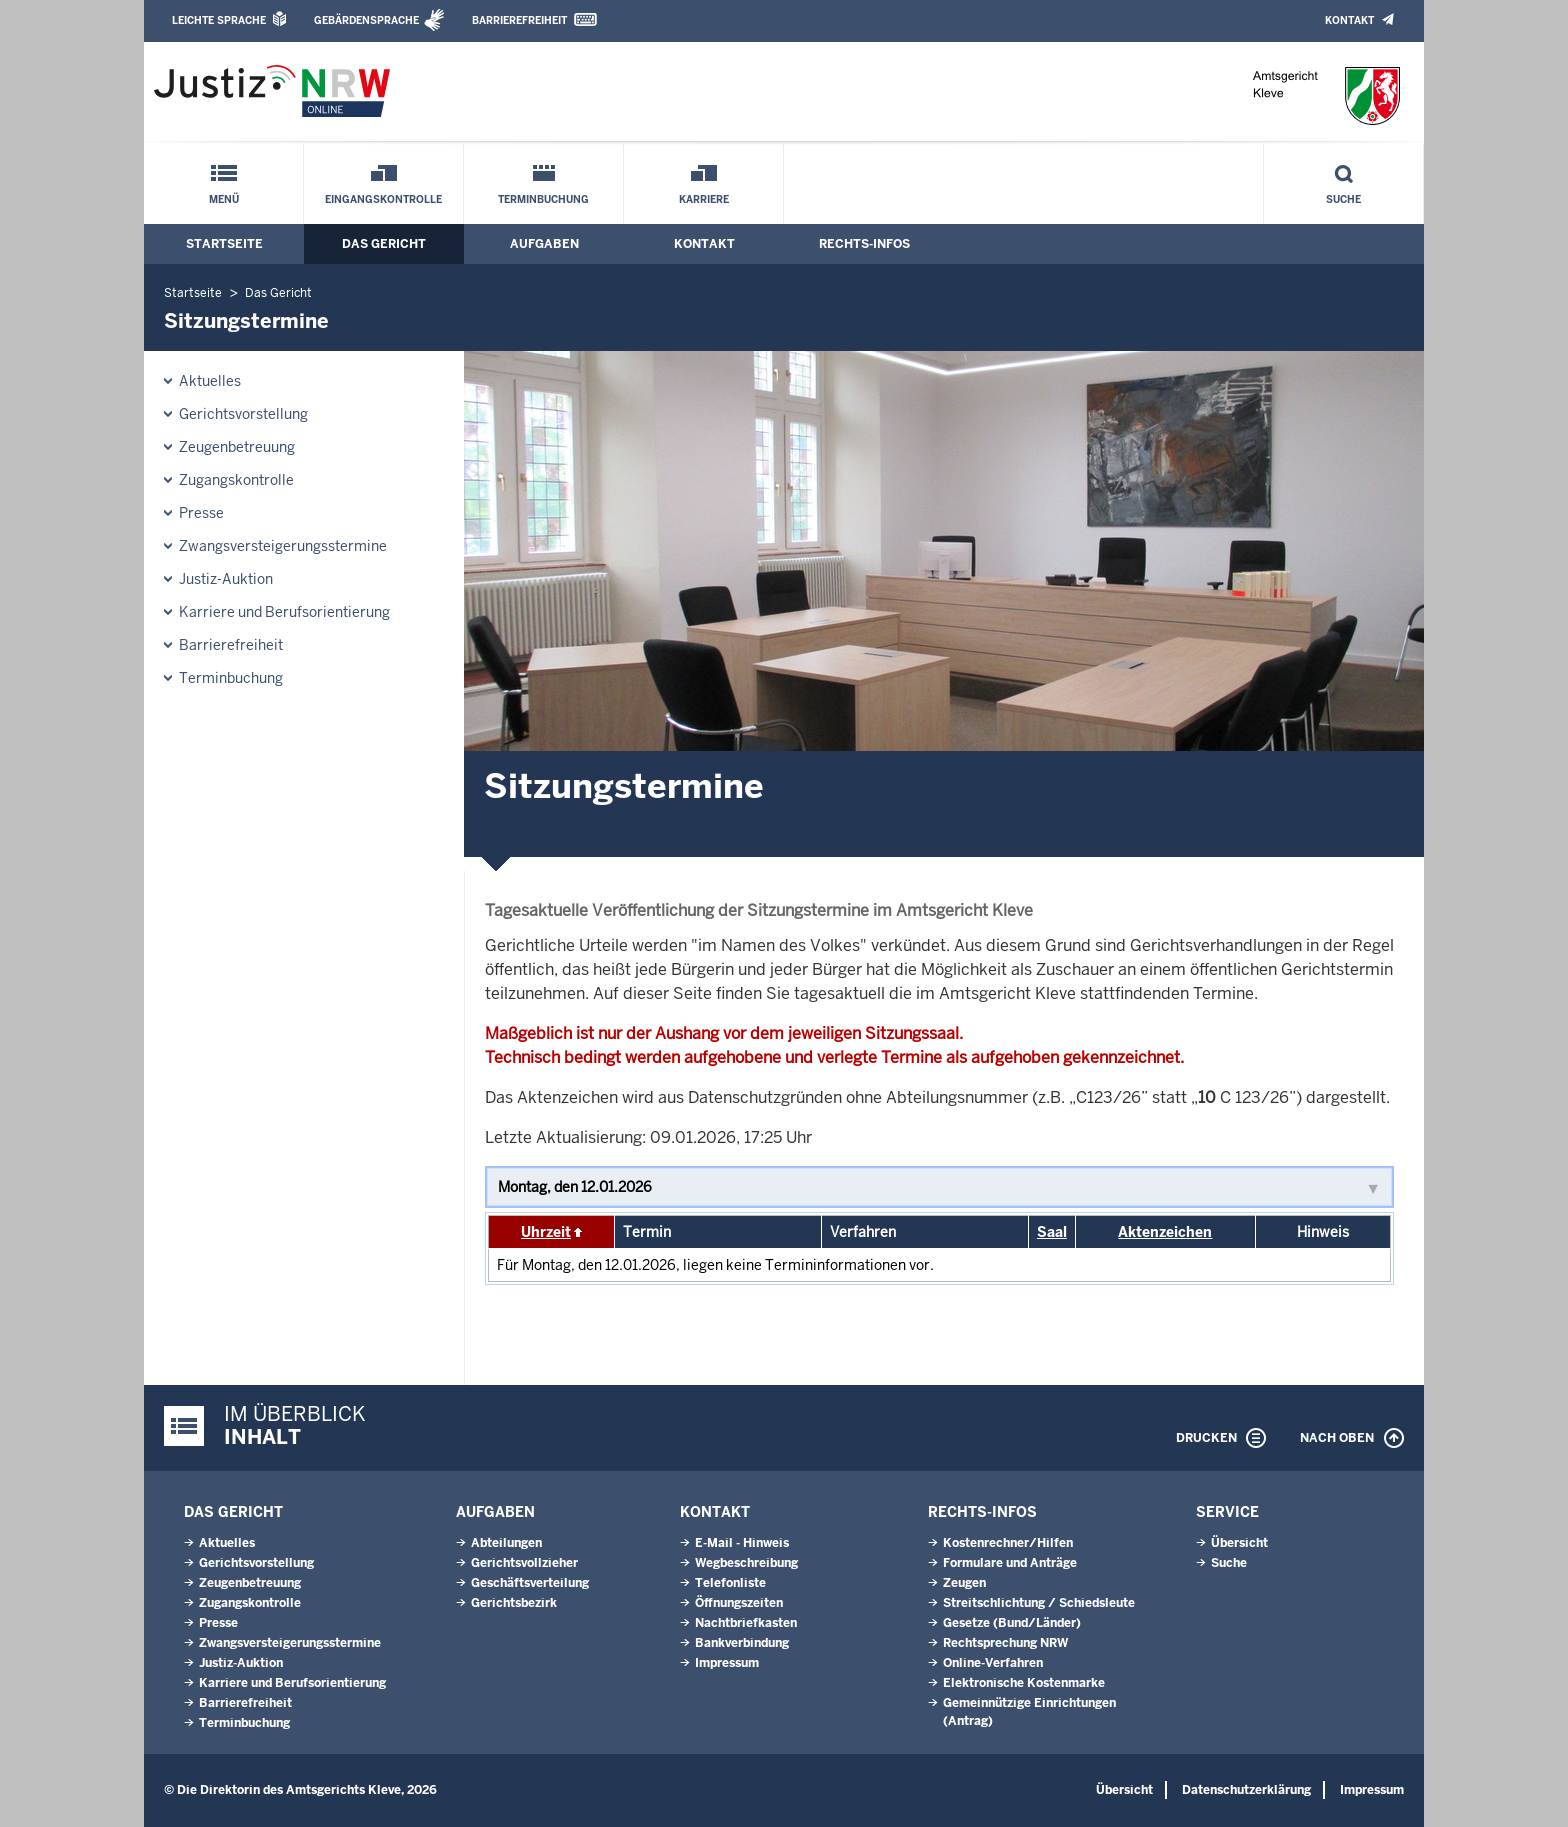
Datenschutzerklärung (1246, 1790)
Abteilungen (506, 1543)
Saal (1052, 1232)
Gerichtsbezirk (514, 1603)
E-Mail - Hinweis (742, 1543)
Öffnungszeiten (739, 1603)
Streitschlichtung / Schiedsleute (1039, 1603)
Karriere (704, 199)
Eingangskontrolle (383, 199)
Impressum (727, 1663)
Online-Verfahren (993, 1663)
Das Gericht (384, 244)
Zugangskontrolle (236, 480)
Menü (224, 199)
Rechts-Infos (864, 244)
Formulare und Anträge (1010, 1563)
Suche (1343, 199)
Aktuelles (210, 381)
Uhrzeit (546, 1232)
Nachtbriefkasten (746, 1623)
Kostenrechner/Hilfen (1008, 1543)
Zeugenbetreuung (237, 447)
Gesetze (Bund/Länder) (1012, 1623)
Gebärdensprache (366, 20)
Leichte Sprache (219, 20)
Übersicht (1239, 1543)
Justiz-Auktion (226, 579)
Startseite (224, 244)
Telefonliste (730, 1583)
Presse (201, 513)
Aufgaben (544, 244)
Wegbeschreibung (746, 1563)
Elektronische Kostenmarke (1024, 1683)
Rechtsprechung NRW (1005, 1643)
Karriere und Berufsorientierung (284, 612)
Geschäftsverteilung (530, 1583)
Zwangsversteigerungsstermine (283, 546)
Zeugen (964, 1583)
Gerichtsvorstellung (243, 414)
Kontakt (1349, 20)
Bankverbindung (742, 1643)
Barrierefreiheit (519, 20)
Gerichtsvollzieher (524, 1563)
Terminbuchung (543, 199)
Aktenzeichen (1165, 1232)
